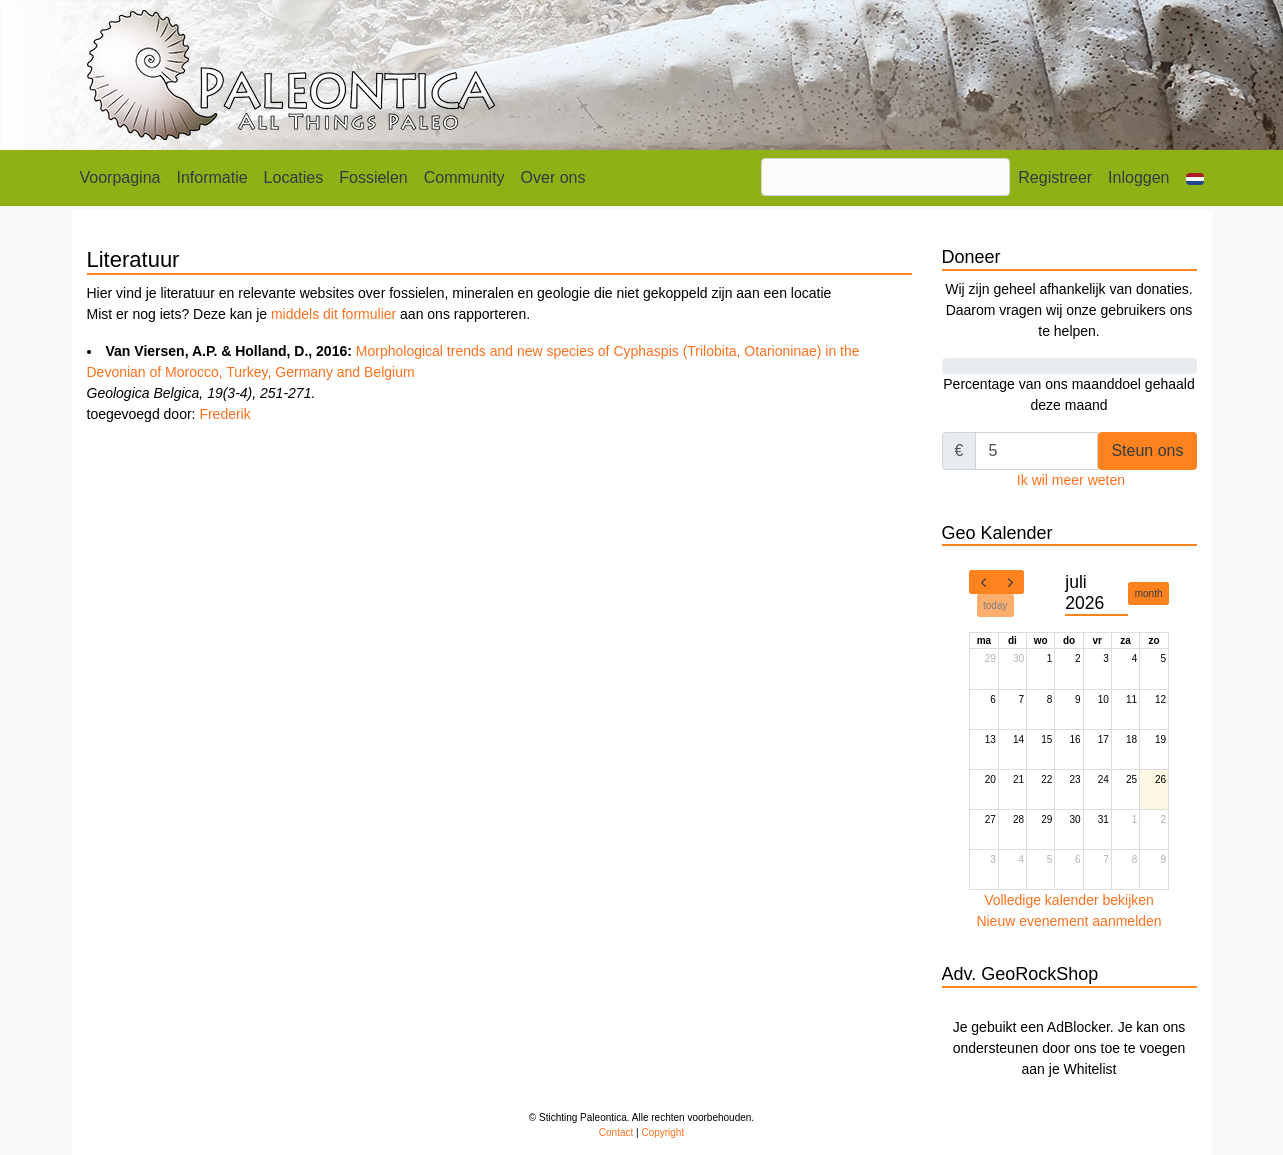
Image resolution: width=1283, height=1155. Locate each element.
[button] (1195, 178)
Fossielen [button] (373, 177)
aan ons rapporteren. (463, 314)
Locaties (294, 177)
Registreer (1055, 177)
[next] (1010, 582)
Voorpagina (120, 177)
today (995, 605)
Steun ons (1147, 450)
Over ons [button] (553, 177)
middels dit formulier (333, 314)
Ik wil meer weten (1071, 480)
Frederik (224, 414)
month (1149, 593)
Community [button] (464, 177)
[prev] (983, 582)
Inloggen (1138, 177)
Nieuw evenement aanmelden (1068, 921)
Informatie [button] (211, 177)
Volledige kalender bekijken (1069, 900)
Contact (616, 1132)
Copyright (662, 1132)
